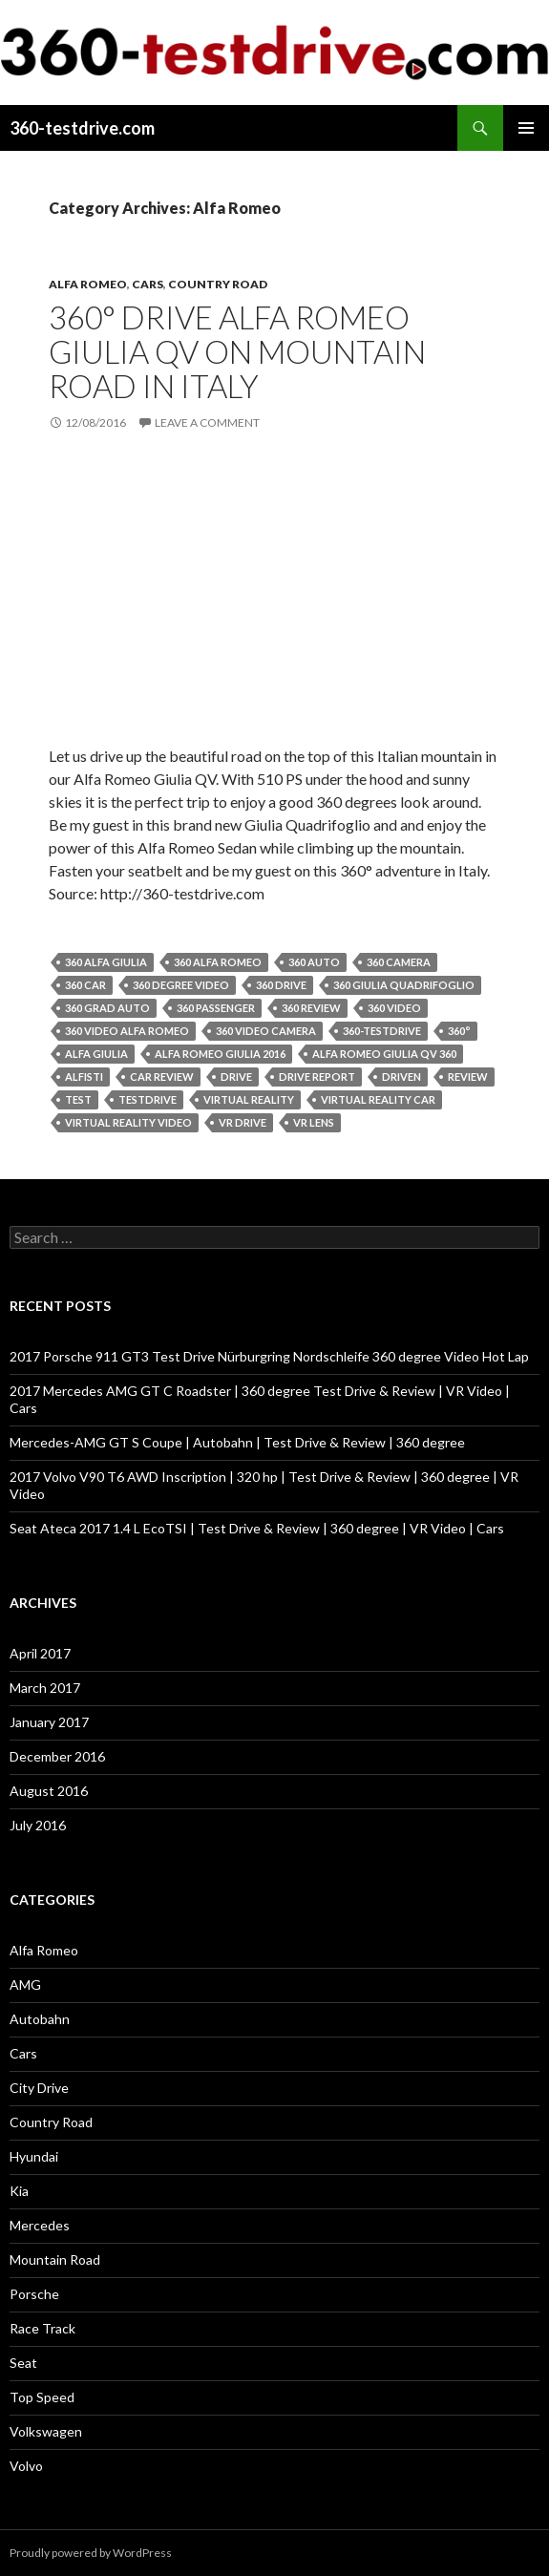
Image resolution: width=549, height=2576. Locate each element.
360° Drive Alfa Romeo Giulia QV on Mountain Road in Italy (237, 351)
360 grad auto (107, 1008)
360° (459, 1030)
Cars (147, 284)
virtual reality (248, 1099)
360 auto (314, 962)
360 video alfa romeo (127, 1030)
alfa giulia (96, 1053)
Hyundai (34, 2156)
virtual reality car (378, 1099)
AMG (25, 1984)
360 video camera (266, 1030)
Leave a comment (207, 422)
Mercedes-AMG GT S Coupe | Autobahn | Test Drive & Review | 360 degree (237, 1442)
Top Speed (42, 2397)
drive (236, 1076)
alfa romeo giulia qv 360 (384, 1053)
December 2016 (57, 1756)
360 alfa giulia (106, 962)
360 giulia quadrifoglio (404, 985)
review (468, 1076)
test (78, 1099)
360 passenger (216, 1008)
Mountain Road (55, 2259)
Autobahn (40, 2019)
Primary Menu (526, 128)
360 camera (399, 962)
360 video (394, 1008)
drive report (317, 1076)
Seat (23, 2362)
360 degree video (181, 985)
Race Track (42, 2328)
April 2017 (40, 1653)
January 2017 (49, 1722)
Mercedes (40, 2225)
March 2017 (45, 1687)
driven (401, 1076)
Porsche (34, 2294)
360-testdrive (382, 1030)
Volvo (26, 2466)
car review (162, 1076)
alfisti (84, 1076)
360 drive (281, 985)
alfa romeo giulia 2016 (220, 1053)
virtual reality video (128, 1122)
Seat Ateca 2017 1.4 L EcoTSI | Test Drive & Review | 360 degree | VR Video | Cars (257, 1528)
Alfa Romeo (88, 284)
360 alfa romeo (218, 962)
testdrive (147, 1099)
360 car (85, 985)
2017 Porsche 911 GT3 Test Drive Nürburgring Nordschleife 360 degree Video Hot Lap (269, 1356)
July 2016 (38, 1825)
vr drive (242, 1122)
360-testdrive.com (82, 127)
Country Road (217, 284)
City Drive (39, 2088)
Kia (19, 2191)
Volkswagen (46, 2431)
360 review (311, 1008)
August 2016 (49, 1791)
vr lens (313, 1122)
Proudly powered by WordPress (91, 2552)
